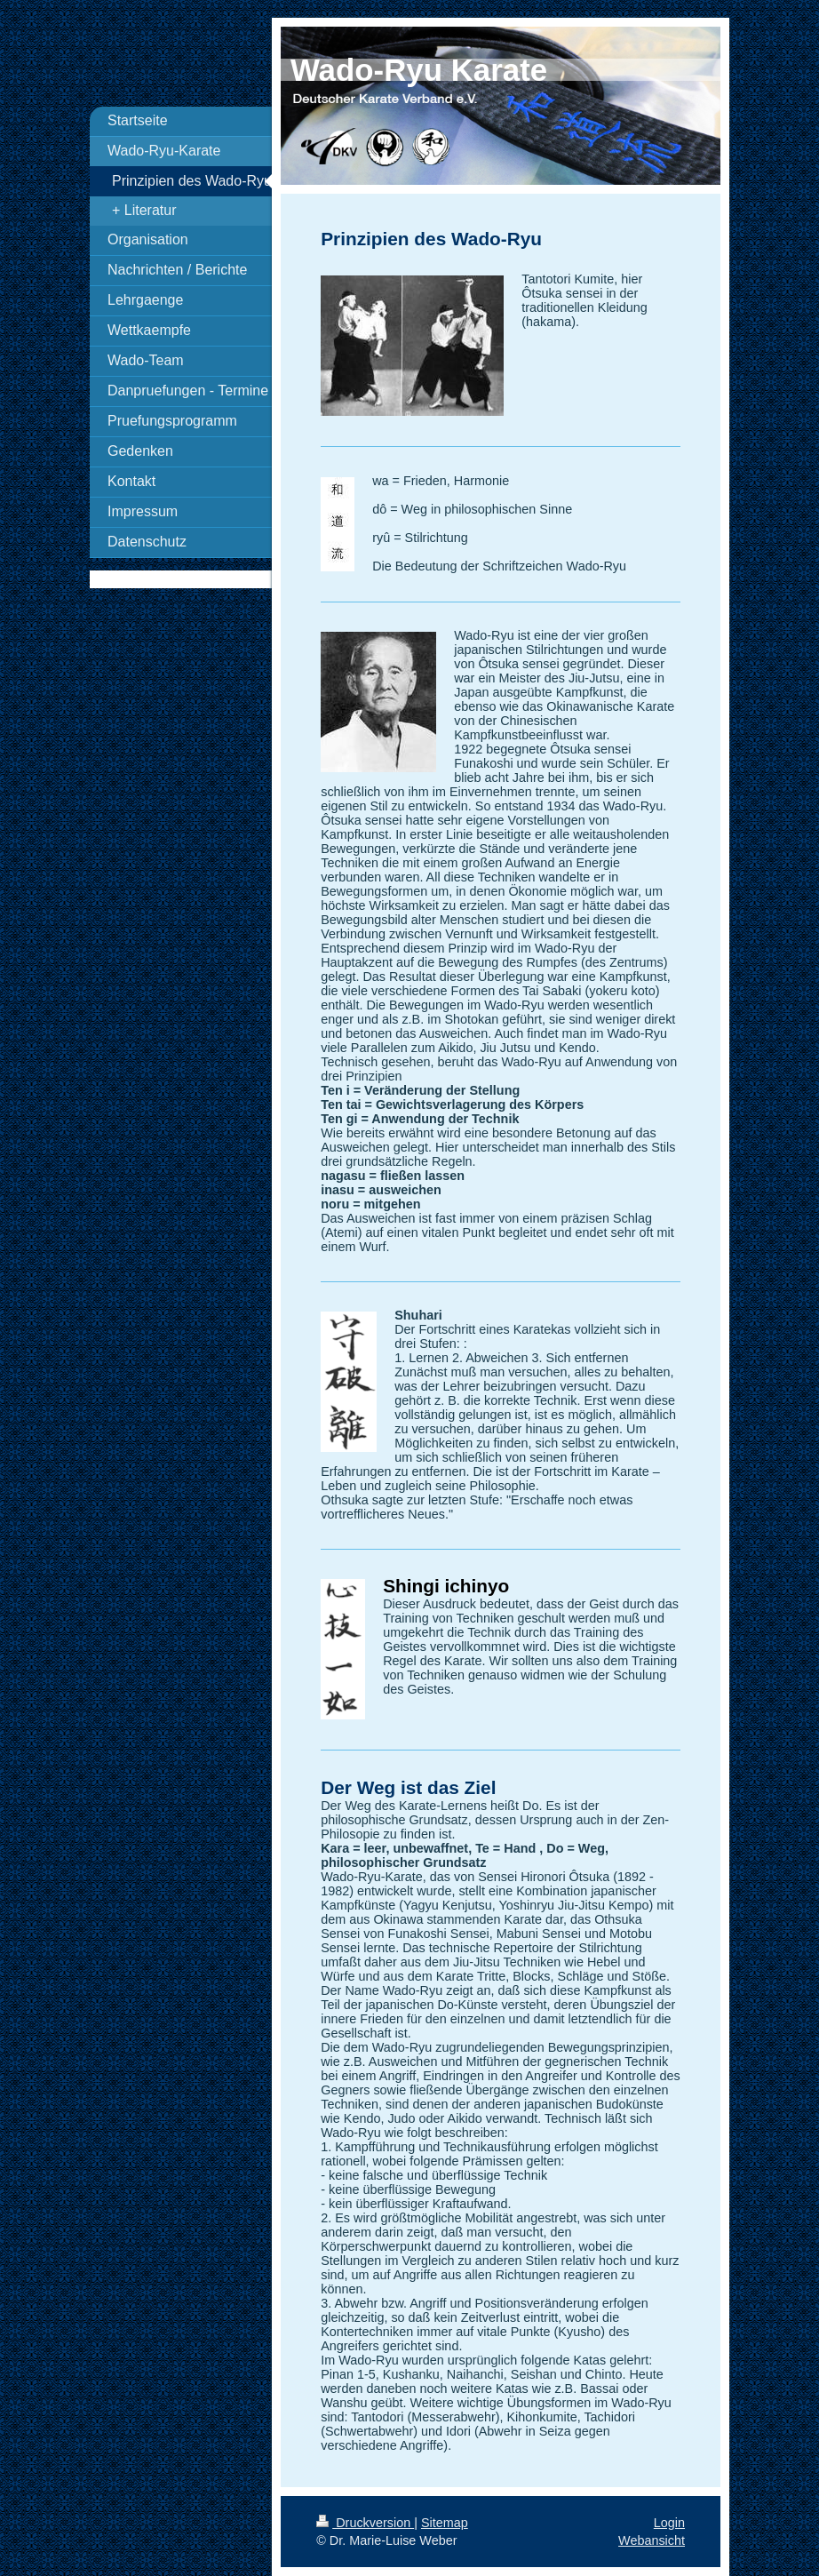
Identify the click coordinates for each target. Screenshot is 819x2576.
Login (669, 2523)
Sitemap (444, 2523)
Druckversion (365, 2523)
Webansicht (651, 2540)
